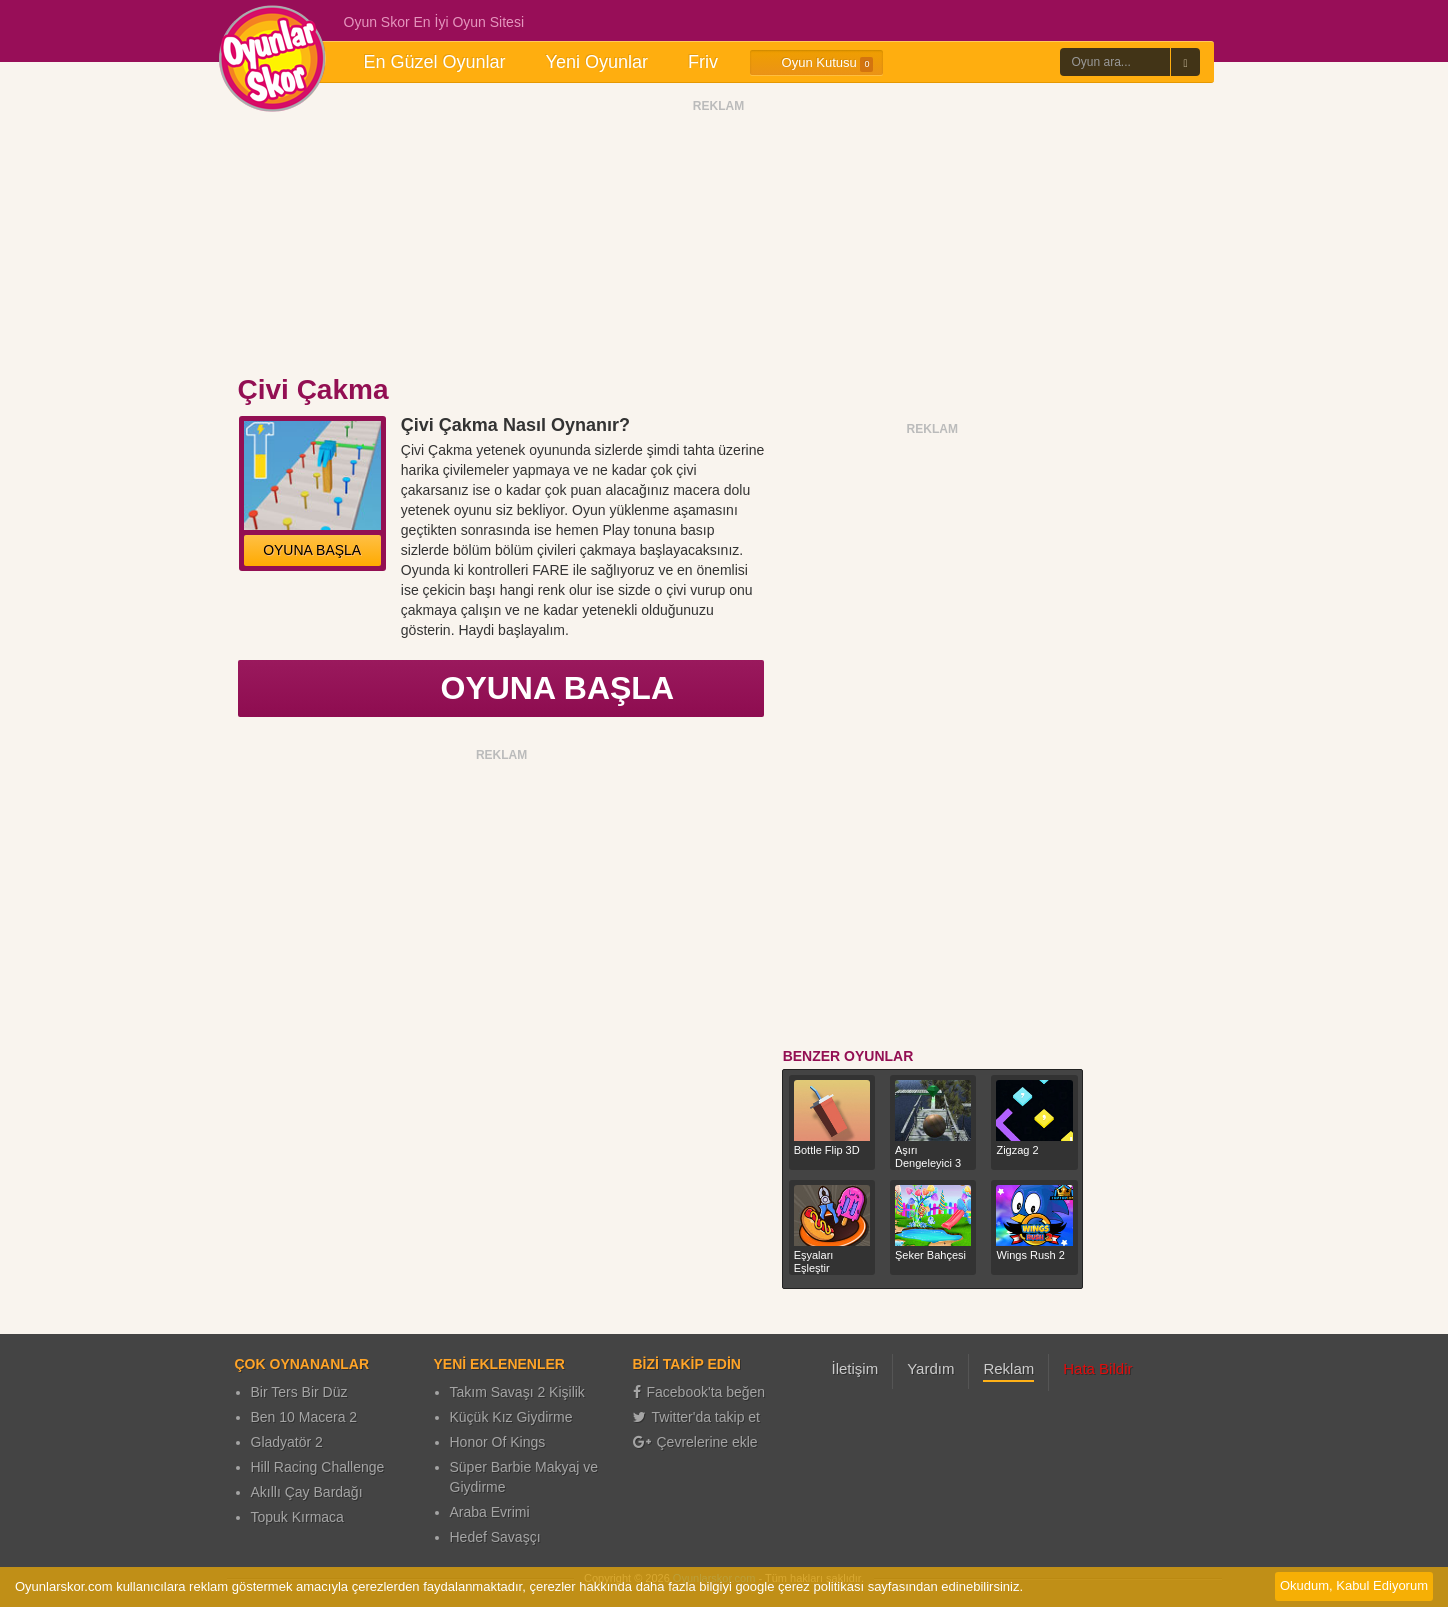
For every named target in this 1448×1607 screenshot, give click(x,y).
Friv (703, 62)
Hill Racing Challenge (318, 1467)
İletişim (855, 1368)
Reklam (1008, 1368)
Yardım (930, 1368)
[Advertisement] (719, 243)
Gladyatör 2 (287, 1442)
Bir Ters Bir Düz (299, 1392)
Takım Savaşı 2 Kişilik (517, 1392)
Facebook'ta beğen (699, 1392)
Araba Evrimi (490, 1512)
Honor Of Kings (498, 1442)
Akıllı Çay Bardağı (307, 1492)
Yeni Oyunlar (597, 62)
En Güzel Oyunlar (435, 62)
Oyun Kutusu (816, 63)
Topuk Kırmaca (297, 1517)
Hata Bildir (1097, 1368)
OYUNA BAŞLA (312, 550)
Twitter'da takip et (697, 1417)
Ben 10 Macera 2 (304, 1417)
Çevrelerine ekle (695, 1442)
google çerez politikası (799, 1586)
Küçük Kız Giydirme (511, 1417)
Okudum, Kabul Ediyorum (1354, 1585)
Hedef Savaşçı (495, 1537)
